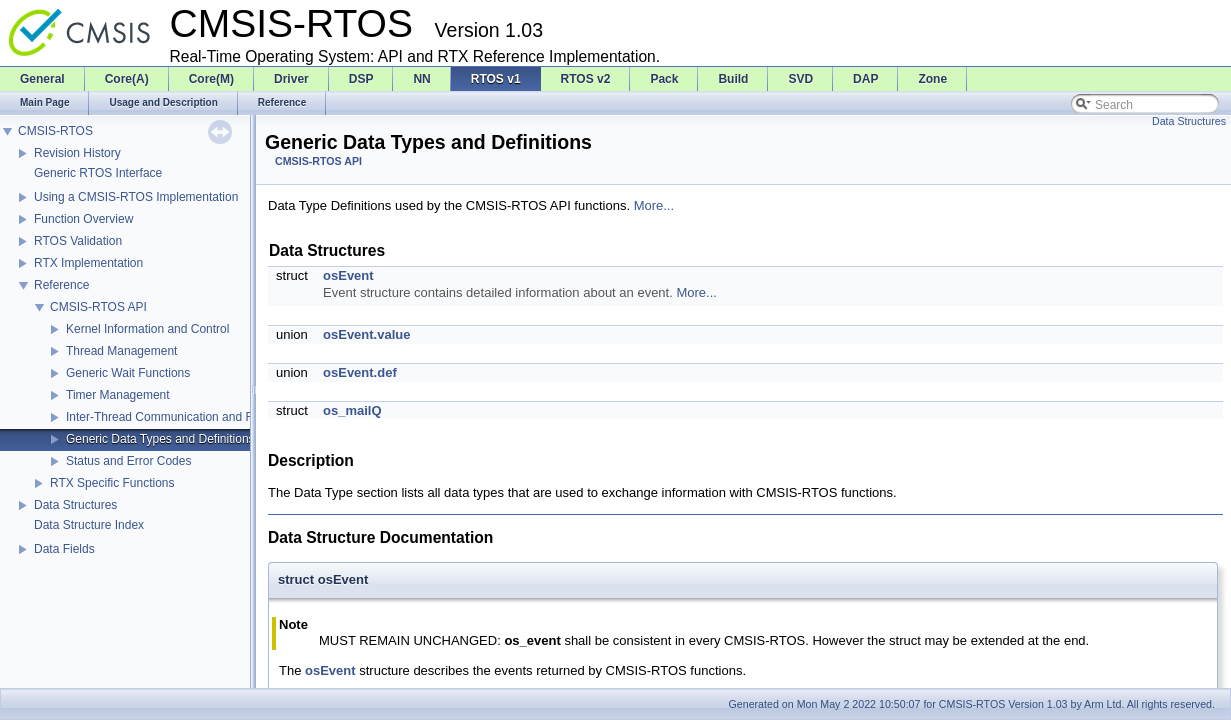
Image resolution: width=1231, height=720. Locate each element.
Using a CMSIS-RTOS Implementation (136, 197)
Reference (61, 285)
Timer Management (118, 395)
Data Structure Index (89, 525)
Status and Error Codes (128, 461)
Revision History (77, 153)
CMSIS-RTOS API (98, 307)
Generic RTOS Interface (98, 173)
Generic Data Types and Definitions (160, 439)
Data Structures (75, 505)
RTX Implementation (88, 263)
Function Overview (83, 219)
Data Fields (64, 549)
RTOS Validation (78, 241)
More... (654, 205)
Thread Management (121, 351)
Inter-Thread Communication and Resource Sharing (203, 417)
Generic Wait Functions (128, 373)
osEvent (348, 275)
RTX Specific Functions (112, 483)
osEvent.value (366, 334)
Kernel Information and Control (147, 329)
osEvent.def (360, 372)
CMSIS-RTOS (55, 131)
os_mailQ (352, 410)
